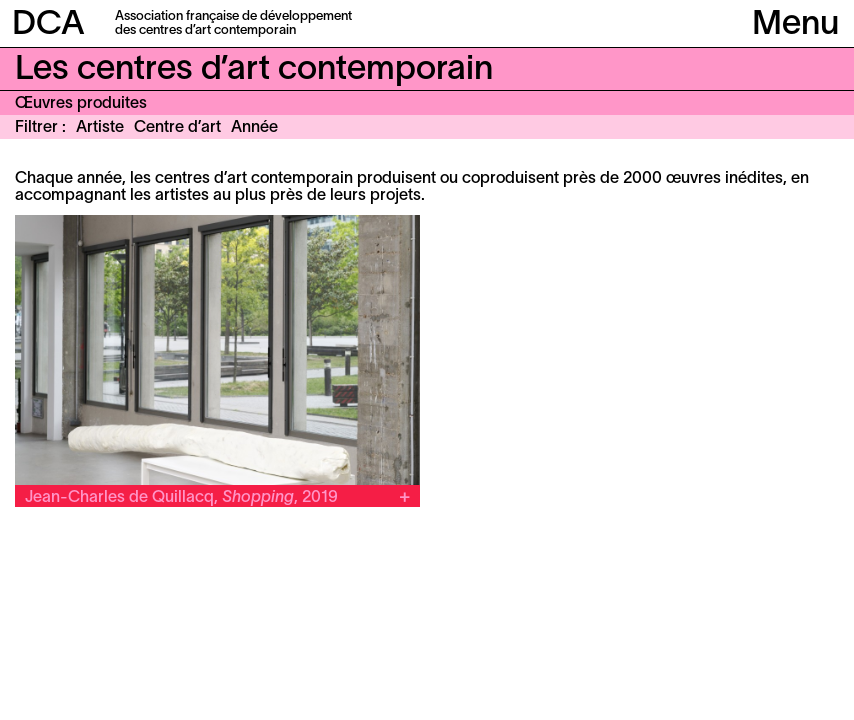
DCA (48, 25)
